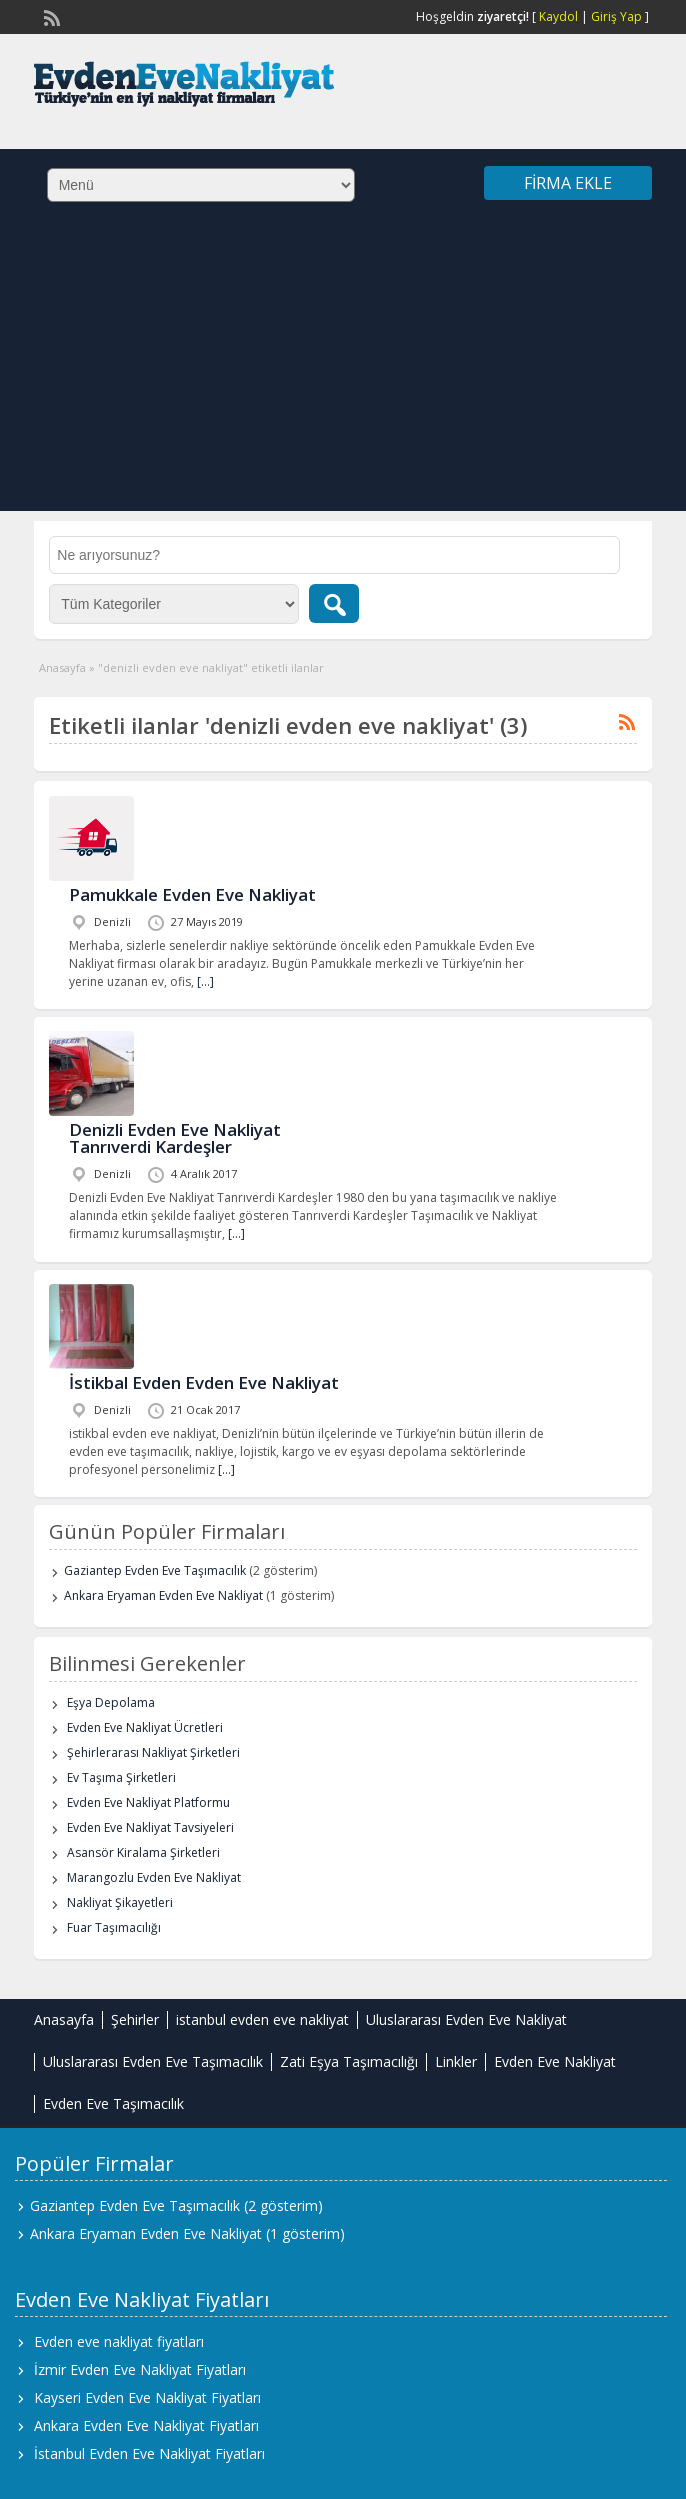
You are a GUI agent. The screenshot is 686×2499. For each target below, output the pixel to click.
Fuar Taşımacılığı (114, 1927)
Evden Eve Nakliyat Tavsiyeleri (150, 1827)
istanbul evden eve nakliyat (262, 2019)
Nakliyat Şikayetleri (120, 1902)
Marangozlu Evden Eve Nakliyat (154, 1877)
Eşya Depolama (111, 1702)
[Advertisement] (343, 371)
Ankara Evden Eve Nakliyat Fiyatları (146, 2425)
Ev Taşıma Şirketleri (121, 1777)
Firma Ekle (568, 183)
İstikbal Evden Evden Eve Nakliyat (204, 1382)
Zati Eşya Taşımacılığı (349, 2061)
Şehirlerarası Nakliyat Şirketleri (153, 1752)
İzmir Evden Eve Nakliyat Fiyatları (140, 2369)
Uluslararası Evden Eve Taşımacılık (153, 2061)
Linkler (456, 2061)
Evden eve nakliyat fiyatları (119, 2341)
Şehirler (135, 2019)
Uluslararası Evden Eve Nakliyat (466, 2019)
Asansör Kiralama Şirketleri (143, 1852)
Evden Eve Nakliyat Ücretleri (145, 1727)
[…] (205, 981)
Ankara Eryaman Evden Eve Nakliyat (163, 1595)
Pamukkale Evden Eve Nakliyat (192, 894)
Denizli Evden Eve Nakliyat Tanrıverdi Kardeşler (175, 1138)
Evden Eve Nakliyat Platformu (148, 1802)
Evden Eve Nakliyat (555, 2061)
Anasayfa (62, 667)
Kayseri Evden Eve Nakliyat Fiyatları (147, 2397)
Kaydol (558, 16)
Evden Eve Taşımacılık (113, 2103)
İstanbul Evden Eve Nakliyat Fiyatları (149, 2453)
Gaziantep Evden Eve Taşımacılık (155, 1570)
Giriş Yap (616, 16)
